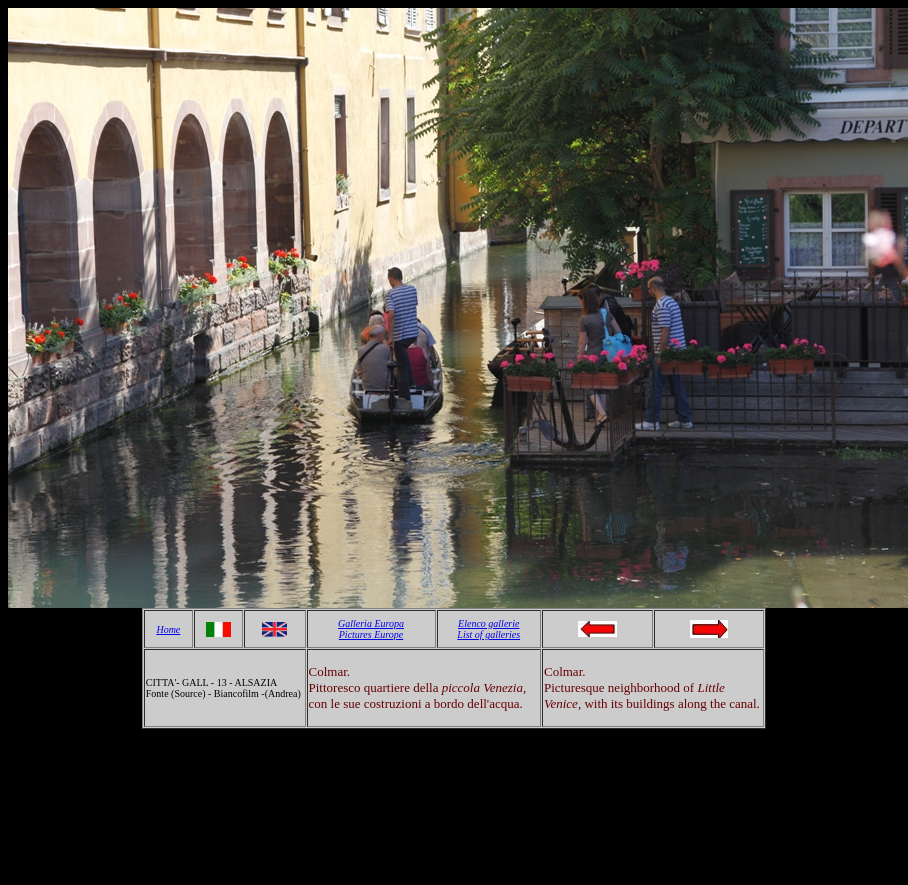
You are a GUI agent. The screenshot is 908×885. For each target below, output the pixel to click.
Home (168, 629)
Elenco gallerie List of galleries (488, 629)
